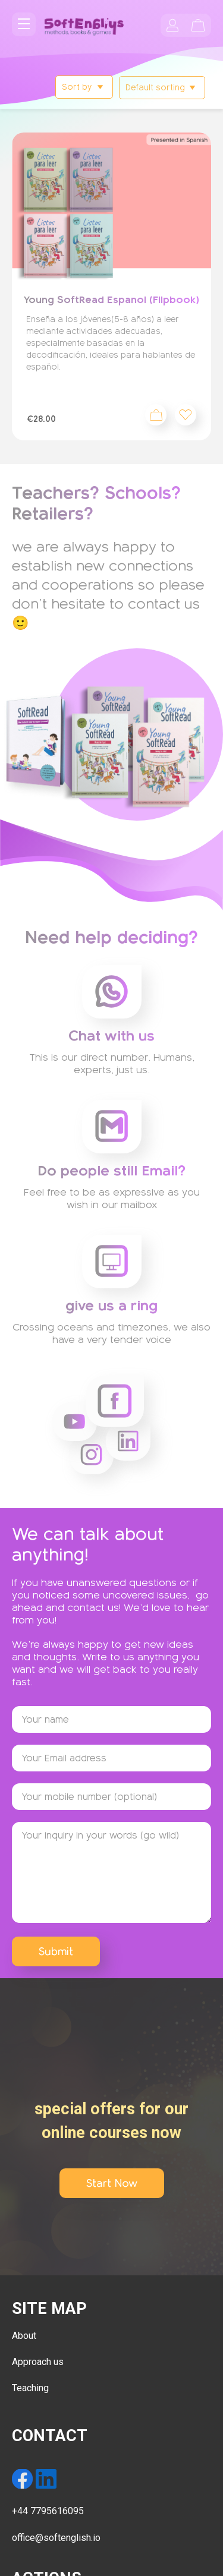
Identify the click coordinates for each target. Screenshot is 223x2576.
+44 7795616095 (48, 2511)
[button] (185, 414)
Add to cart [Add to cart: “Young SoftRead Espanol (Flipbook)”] (156, 414)
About (24, 2335)
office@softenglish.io (56, 2537)
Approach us (38, 2361)
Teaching (30, 2388)
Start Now (111, 2183)
